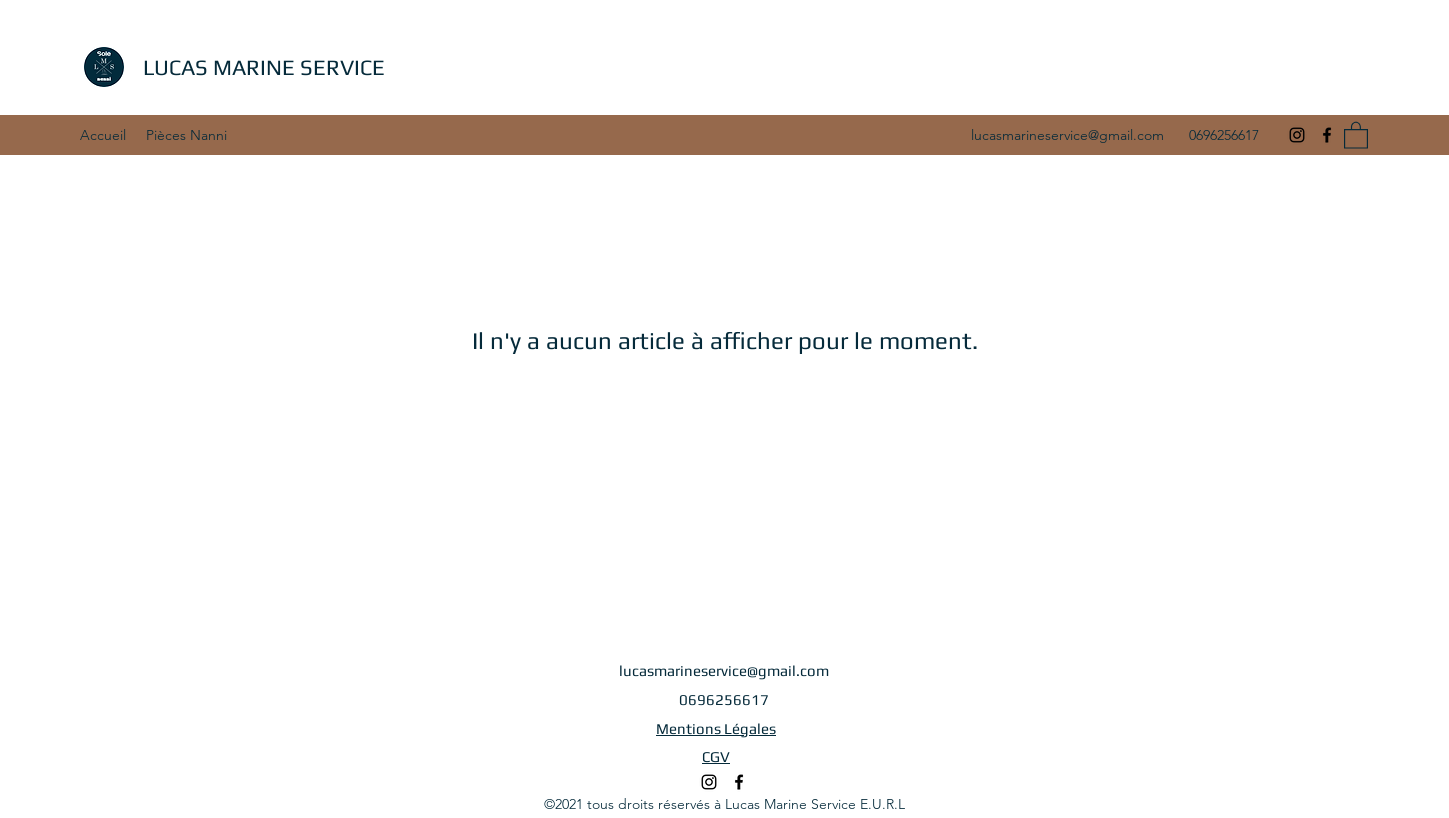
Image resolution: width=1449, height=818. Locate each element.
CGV (716, 756)
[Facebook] (1327, 135)
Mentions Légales (716, 728)
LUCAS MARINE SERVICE (264, 67)
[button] (1356, 134)
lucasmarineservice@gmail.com (1067, 135)
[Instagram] (1297, 135)
